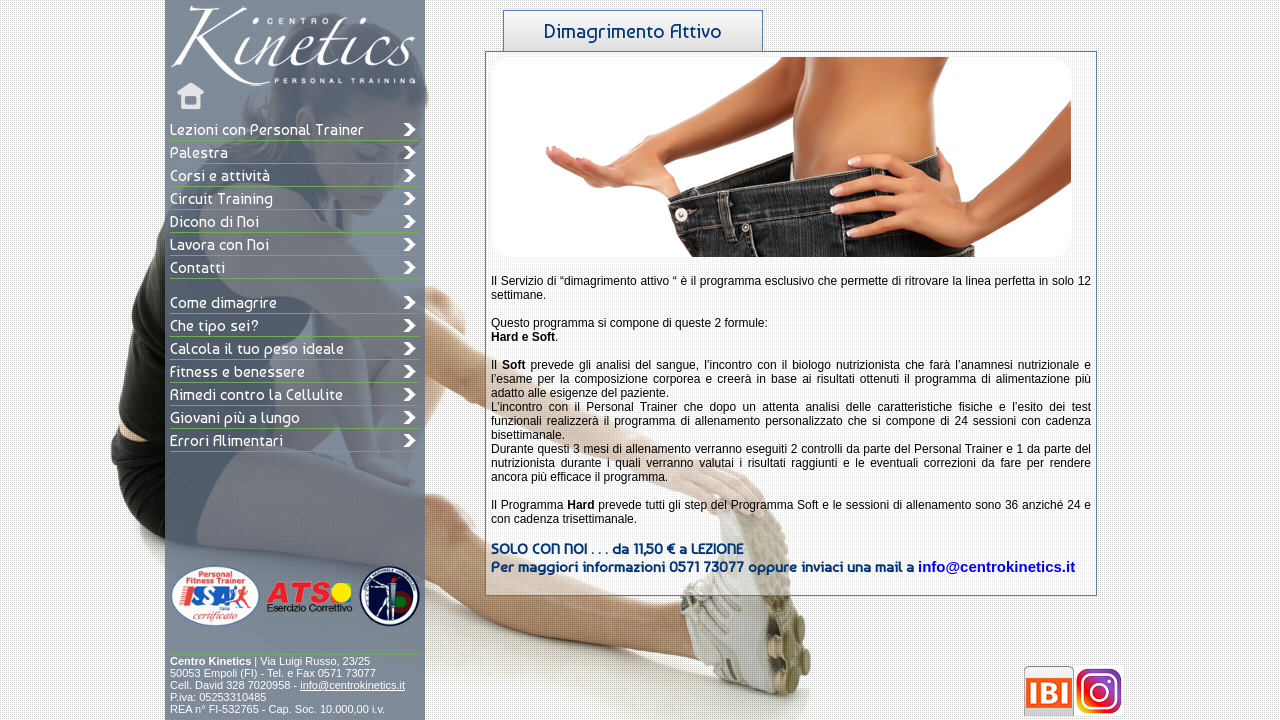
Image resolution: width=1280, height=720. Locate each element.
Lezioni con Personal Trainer (267, 129)
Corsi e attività (220, 175)
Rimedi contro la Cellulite (256, 394)
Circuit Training (221, 198)
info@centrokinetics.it (352, 685)
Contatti (197, 267)
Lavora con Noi (219, 244)
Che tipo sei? (214, 325)
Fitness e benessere (237, 371)
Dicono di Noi (214, 221)
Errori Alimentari (226, 440)
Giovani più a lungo (235, 417)
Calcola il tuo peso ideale (257, 348)
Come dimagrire (223, 302)
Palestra (199, 152)
